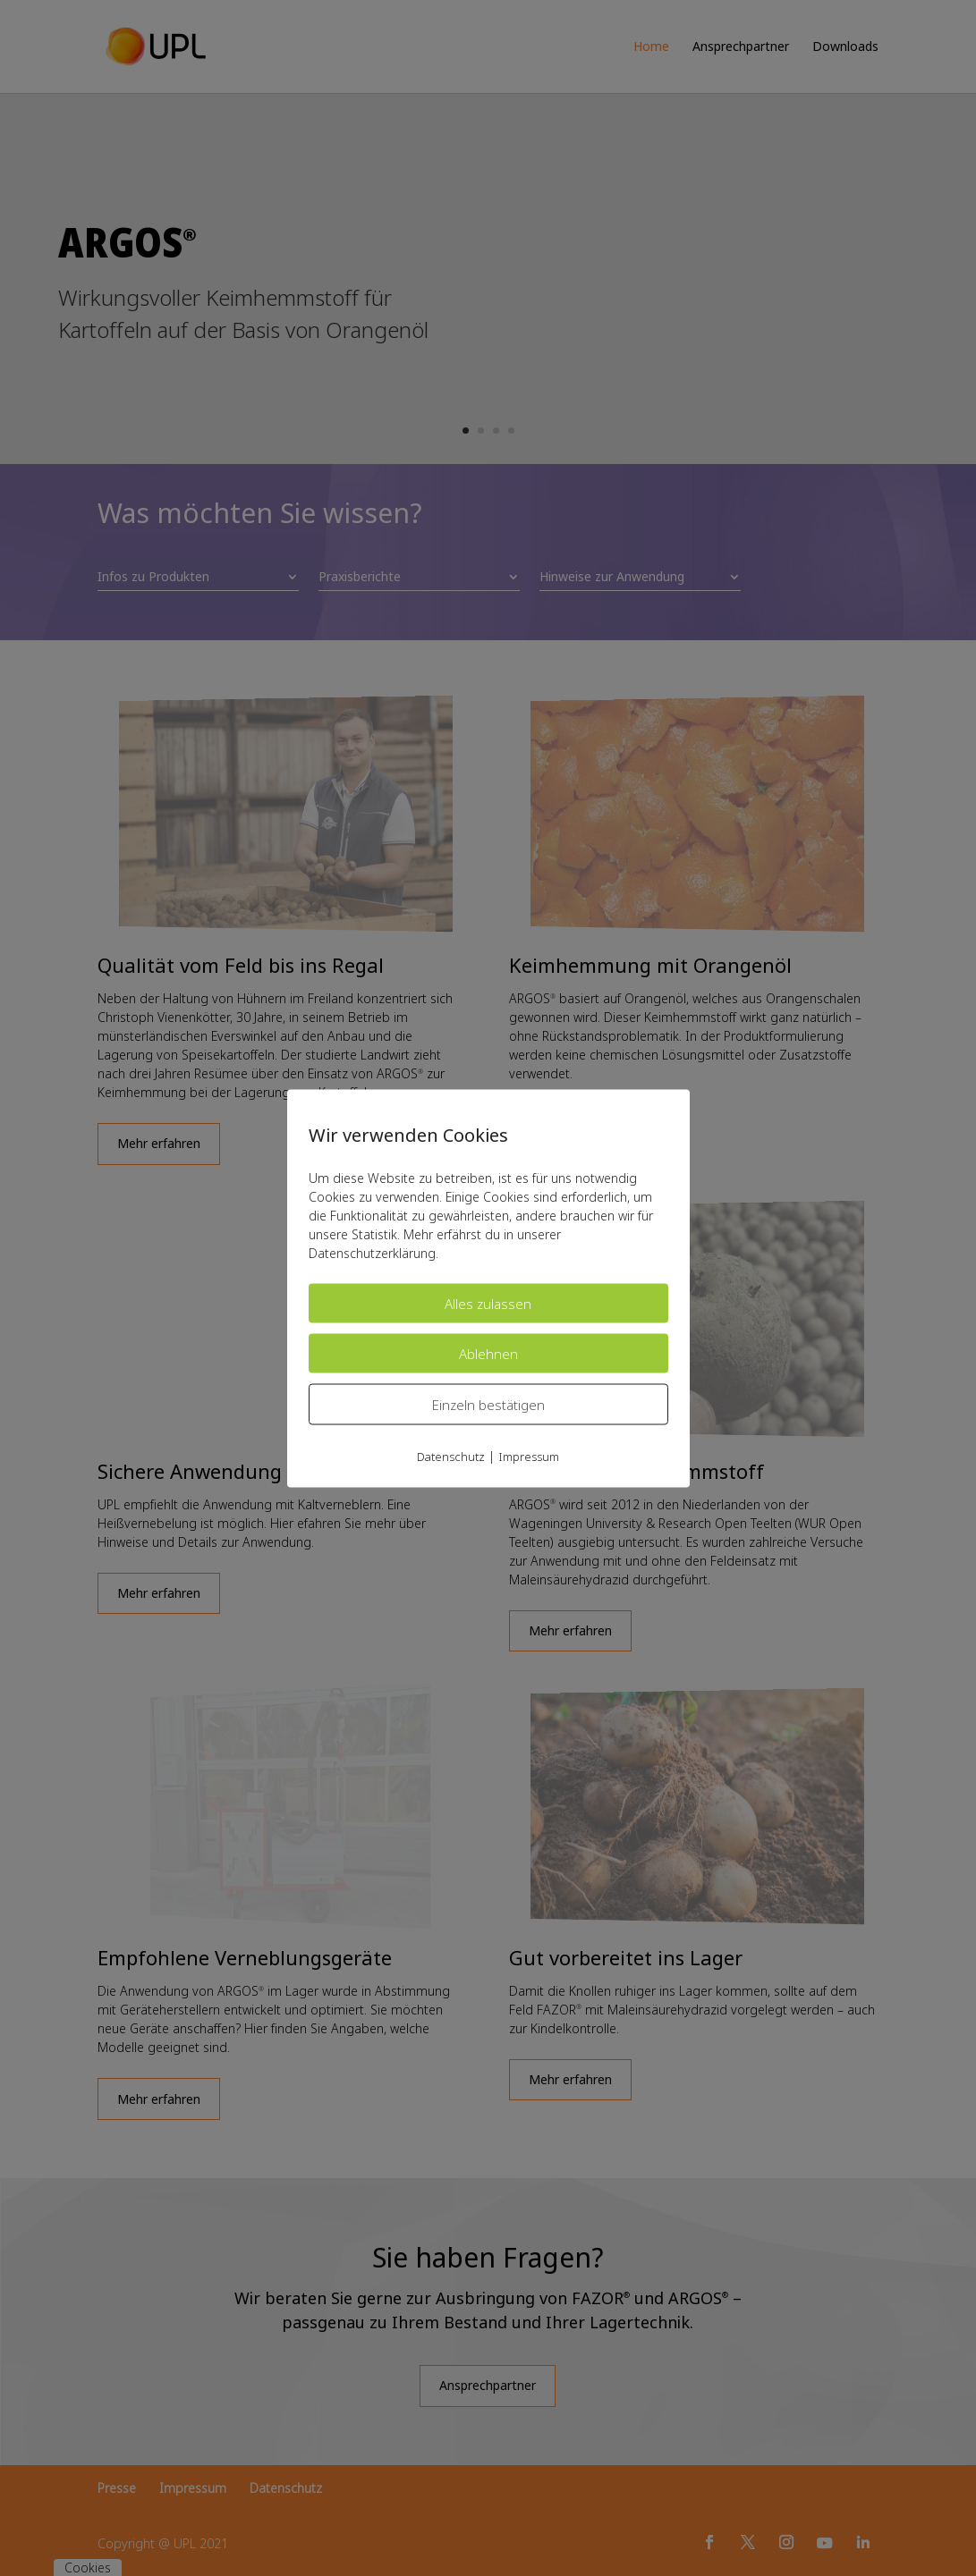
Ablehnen (488, 1353)
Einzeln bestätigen (488, 1404)
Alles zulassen (488, 1303)
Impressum (528, 1456)
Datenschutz (451, 1456)
